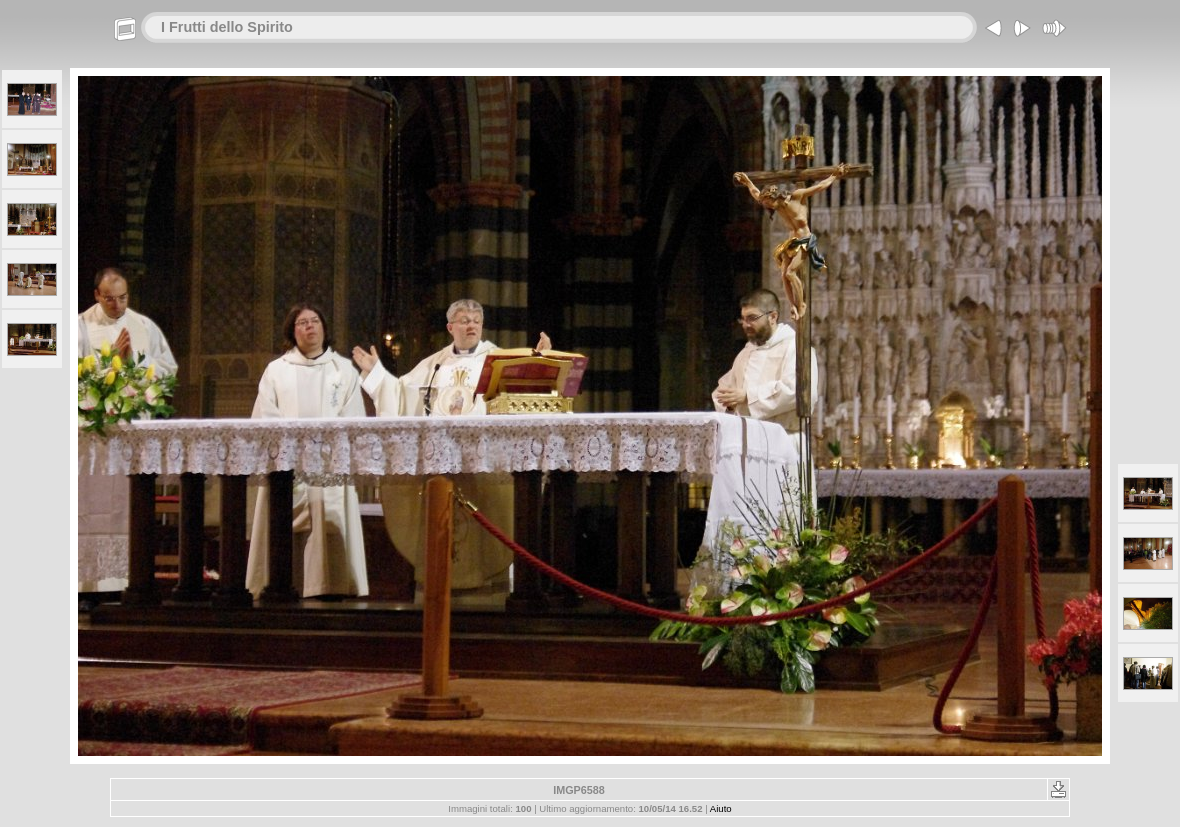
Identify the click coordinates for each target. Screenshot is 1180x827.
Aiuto (721, 808)
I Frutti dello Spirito (227, 27)
